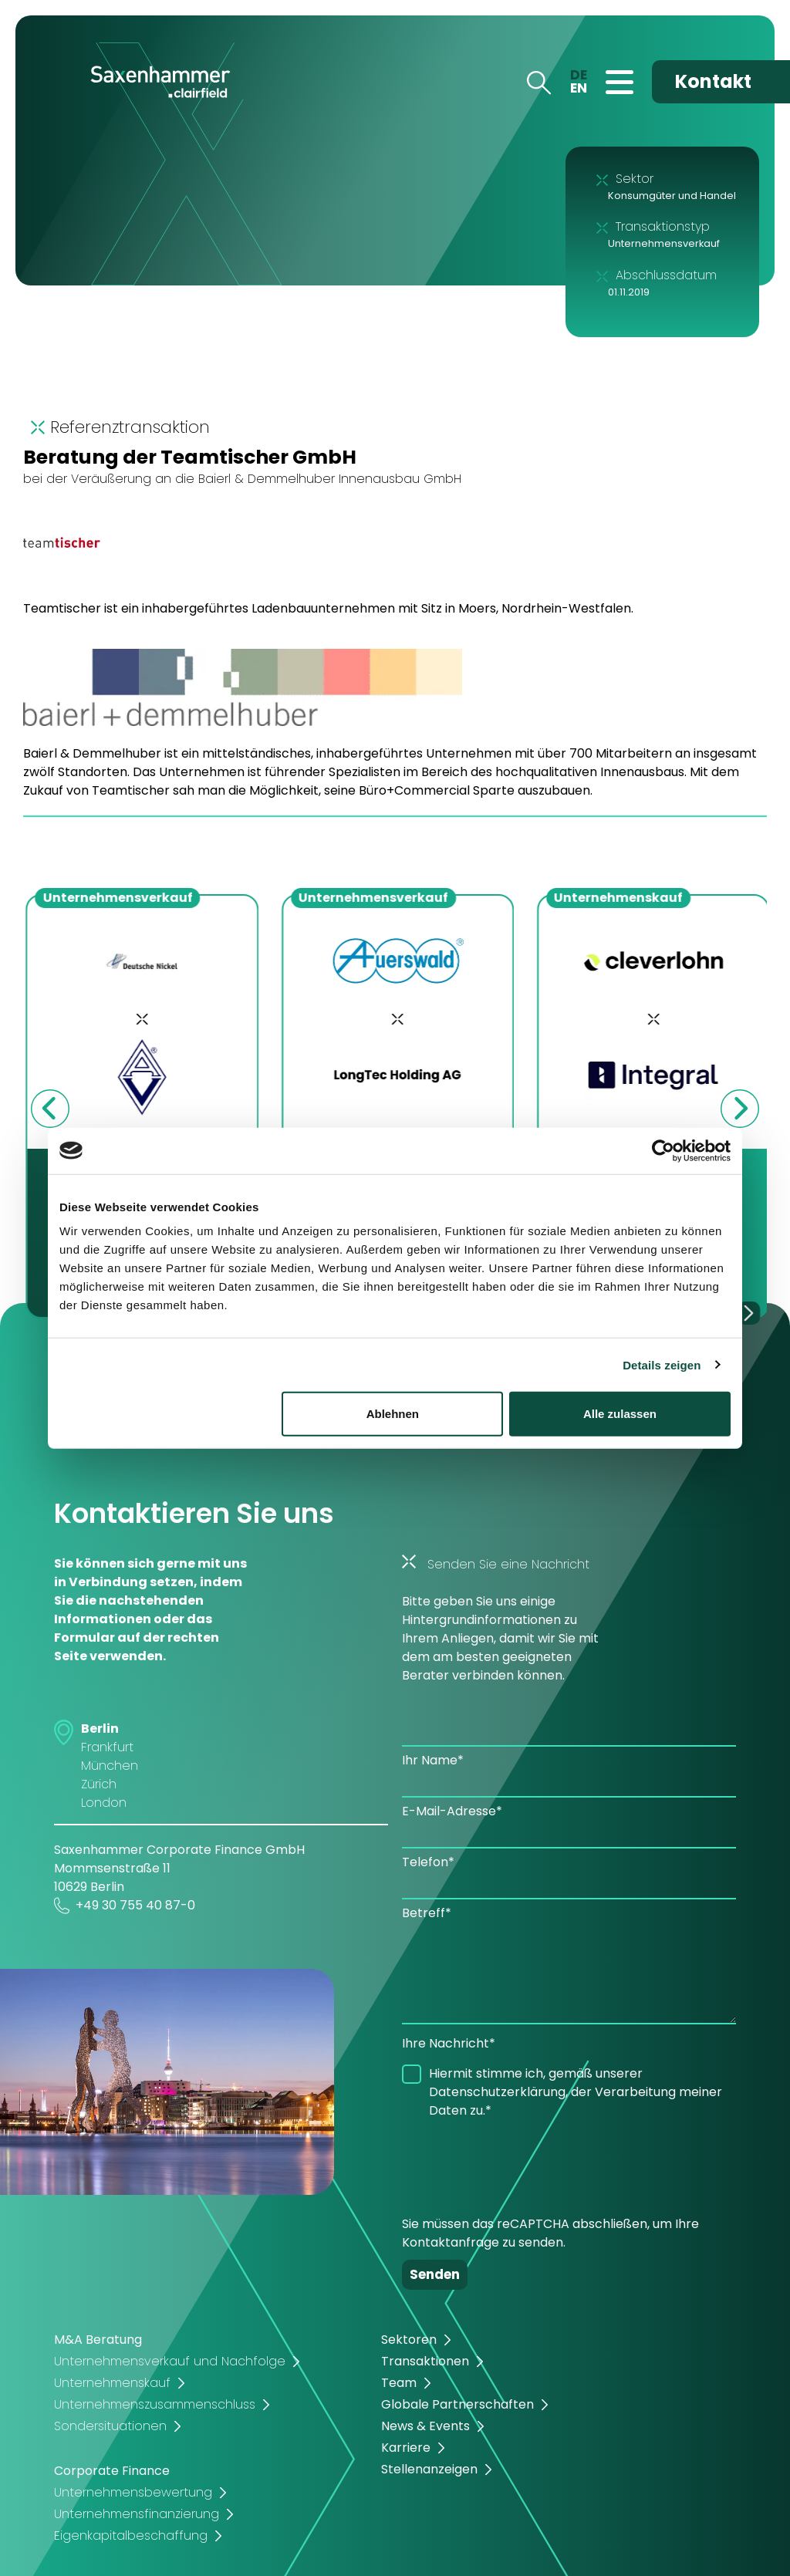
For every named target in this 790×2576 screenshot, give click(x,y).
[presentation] (519, 2162)
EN (578, 88)
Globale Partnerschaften (457, 2404)
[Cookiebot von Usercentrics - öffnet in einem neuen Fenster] (663, 1150)
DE (578, 75)
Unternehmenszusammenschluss (154, 2404)
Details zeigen (662, 1364)
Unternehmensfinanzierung (136, 2514)
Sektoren (409, 2339)
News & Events (425, 2426)
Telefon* (428, 1862)
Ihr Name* (433, 1760)
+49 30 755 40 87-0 (124, 1905)
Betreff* (426, 1913)
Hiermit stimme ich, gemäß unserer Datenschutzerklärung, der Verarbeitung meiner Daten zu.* (575, 2092)
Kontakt (713, 81)
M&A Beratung (98, 2339)
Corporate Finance (112, 2471)
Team (399, 2383)
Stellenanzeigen (429, 2469)
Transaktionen (425, 2361)
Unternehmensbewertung (133, 2492)
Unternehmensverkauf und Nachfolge (169, 2361)
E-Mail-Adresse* (452, 1811)
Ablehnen (392, 1413)
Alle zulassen (620, 1413)
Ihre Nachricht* (448, 2043)
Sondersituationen (110, 2426)
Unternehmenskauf (112, 2383)
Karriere (405, 2447)
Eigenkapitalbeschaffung (131, 2535)
